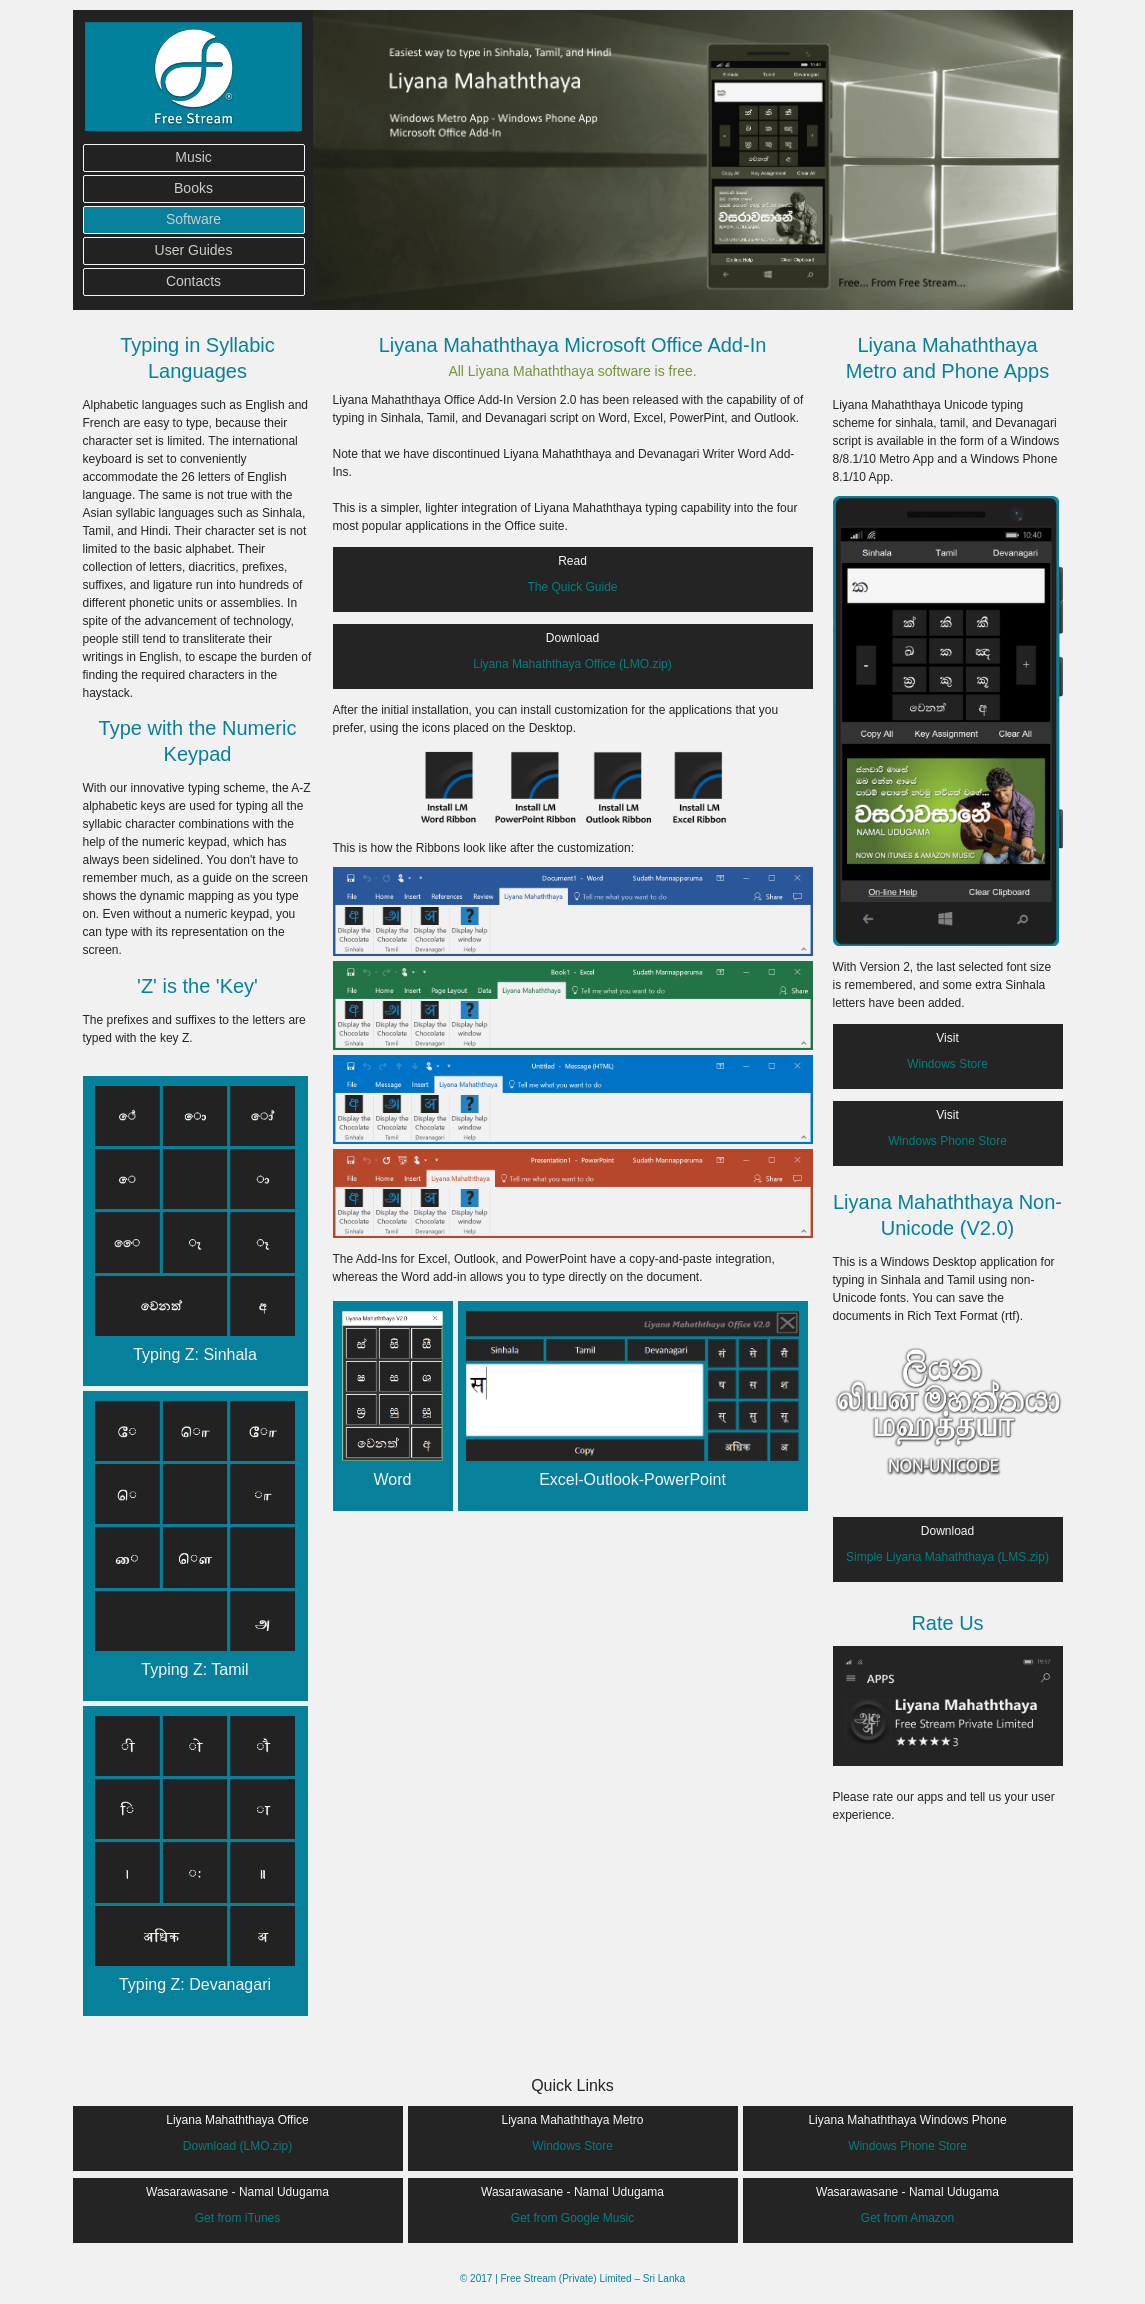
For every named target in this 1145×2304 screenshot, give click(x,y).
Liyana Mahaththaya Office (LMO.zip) (572, 664)
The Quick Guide (572, 587)
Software (193, 219)
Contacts (193, 281)
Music (193, 157)
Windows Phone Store (947, 1141)
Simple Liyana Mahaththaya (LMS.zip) (947, 1557)
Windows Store (947, 1064)
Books (193, 188)
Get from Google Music (572, 2218)
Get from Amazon (907, 2218)
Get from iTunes (238, 2218)
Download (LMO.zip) (237, 2146)
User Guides (194, 250)
